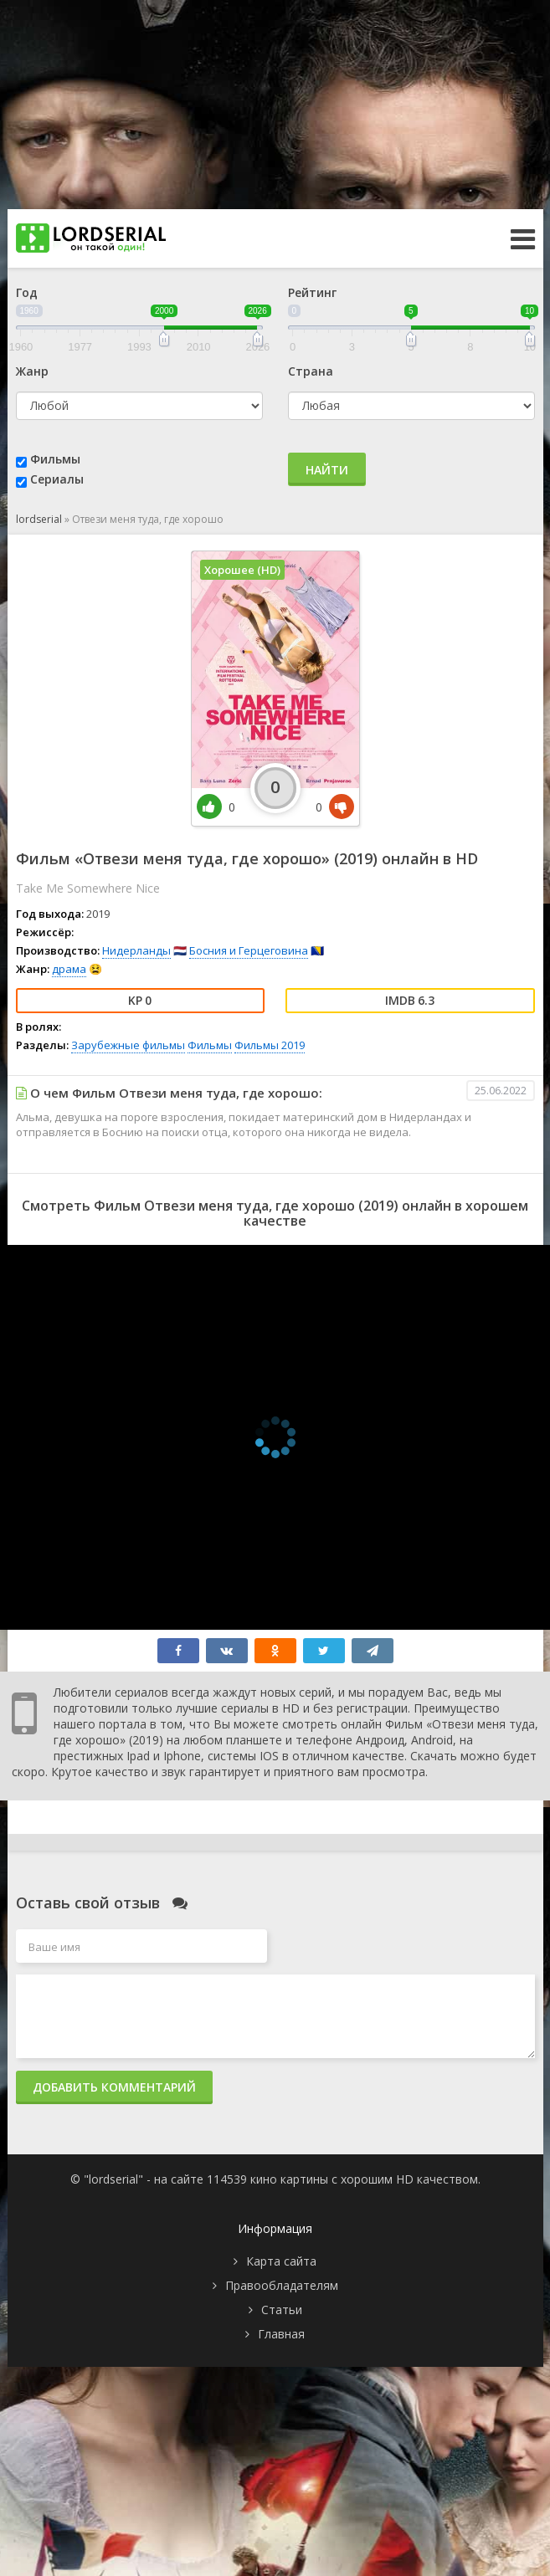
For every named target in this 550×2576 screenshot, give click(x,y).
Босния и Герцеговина (248, 950)
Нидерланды (136, 950)
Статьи (281, 2309)
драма (69, 968)
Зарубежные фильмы (128, 1044)
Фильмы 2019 (269, 1044)
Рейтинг (312, 292)
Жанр (32, 371)
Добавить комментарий (114, 2087)
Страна (310, 371)
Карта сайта (281, 2261)
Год (27, 292)
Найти (327, 470)
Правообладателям (281, 2285)
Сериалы (57, 479)
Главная (281, 2334)
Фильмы (55, 459)
